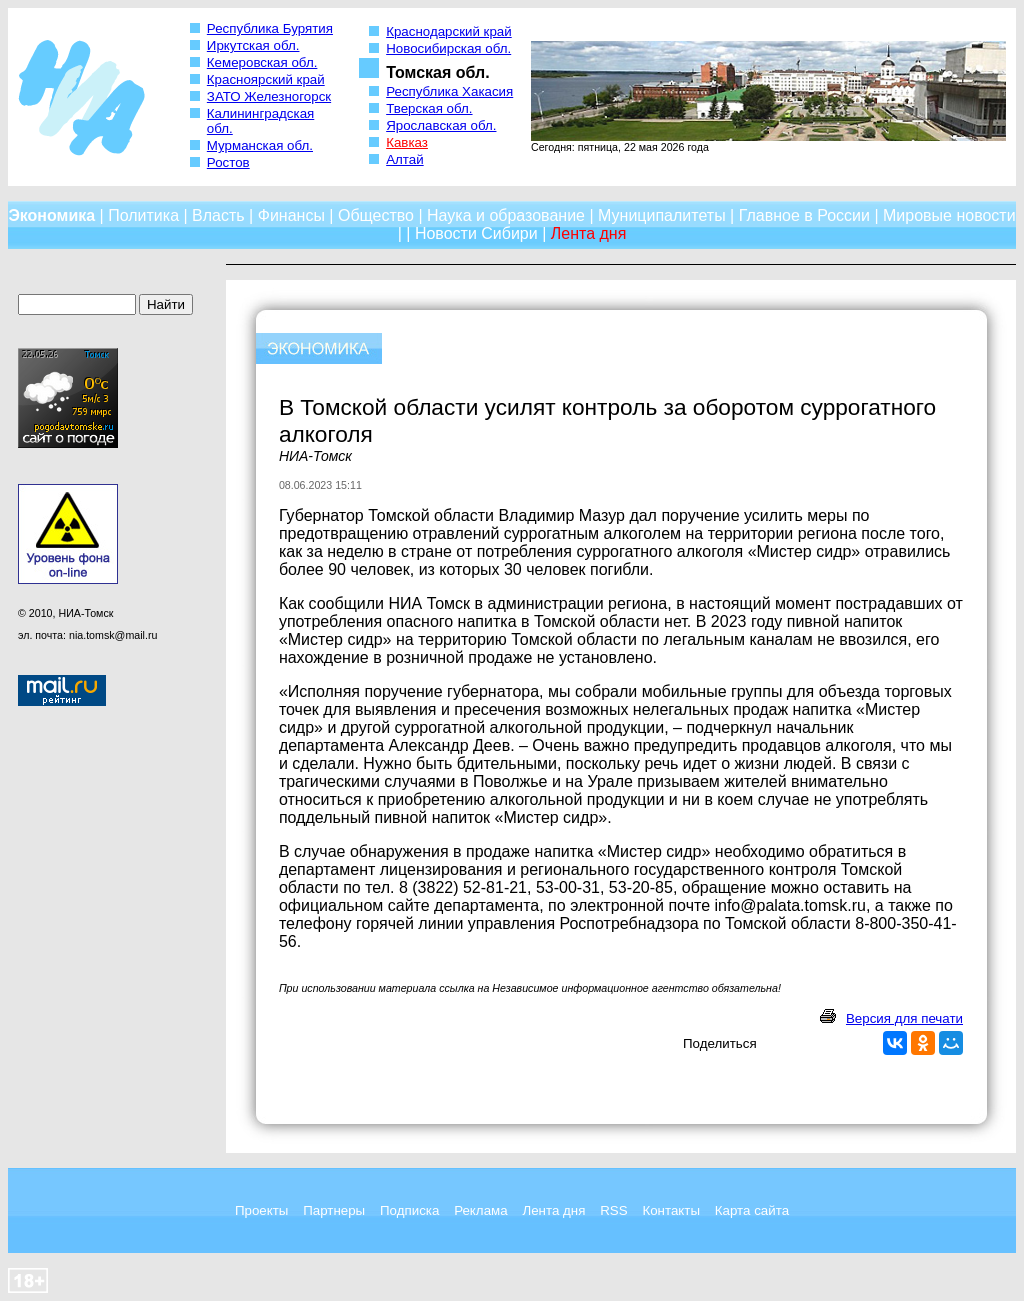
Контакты (671, 1210)
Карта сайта (752, 1210)
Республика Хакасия (449, 91)
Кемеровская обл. (262, 62)
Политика (143, 215)
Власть (218, 215)
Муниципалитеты (662, 215)
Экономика (51, 215)
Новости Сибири (476, 233)
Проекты (261, 1210)
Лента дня (553, 1210)
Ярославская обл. (441, 125)
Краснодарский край (449, 31)
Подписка (409, 1210)
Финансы (291, 215)
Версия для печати (904, 1018)
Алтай (404, 159)
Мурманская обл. (260, 145)
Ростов (228, 162)
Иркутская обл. (253, 45)
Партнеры (334, 1210)
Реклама (480, 1210)
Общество (376, 215)
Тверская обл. (429, 108)
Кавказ (407, 142)
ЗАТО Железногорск (269, 96)
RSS (613, 1210)
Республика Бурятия (270, 28)
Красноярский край (266, 79)
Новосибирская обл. (448, 48)
